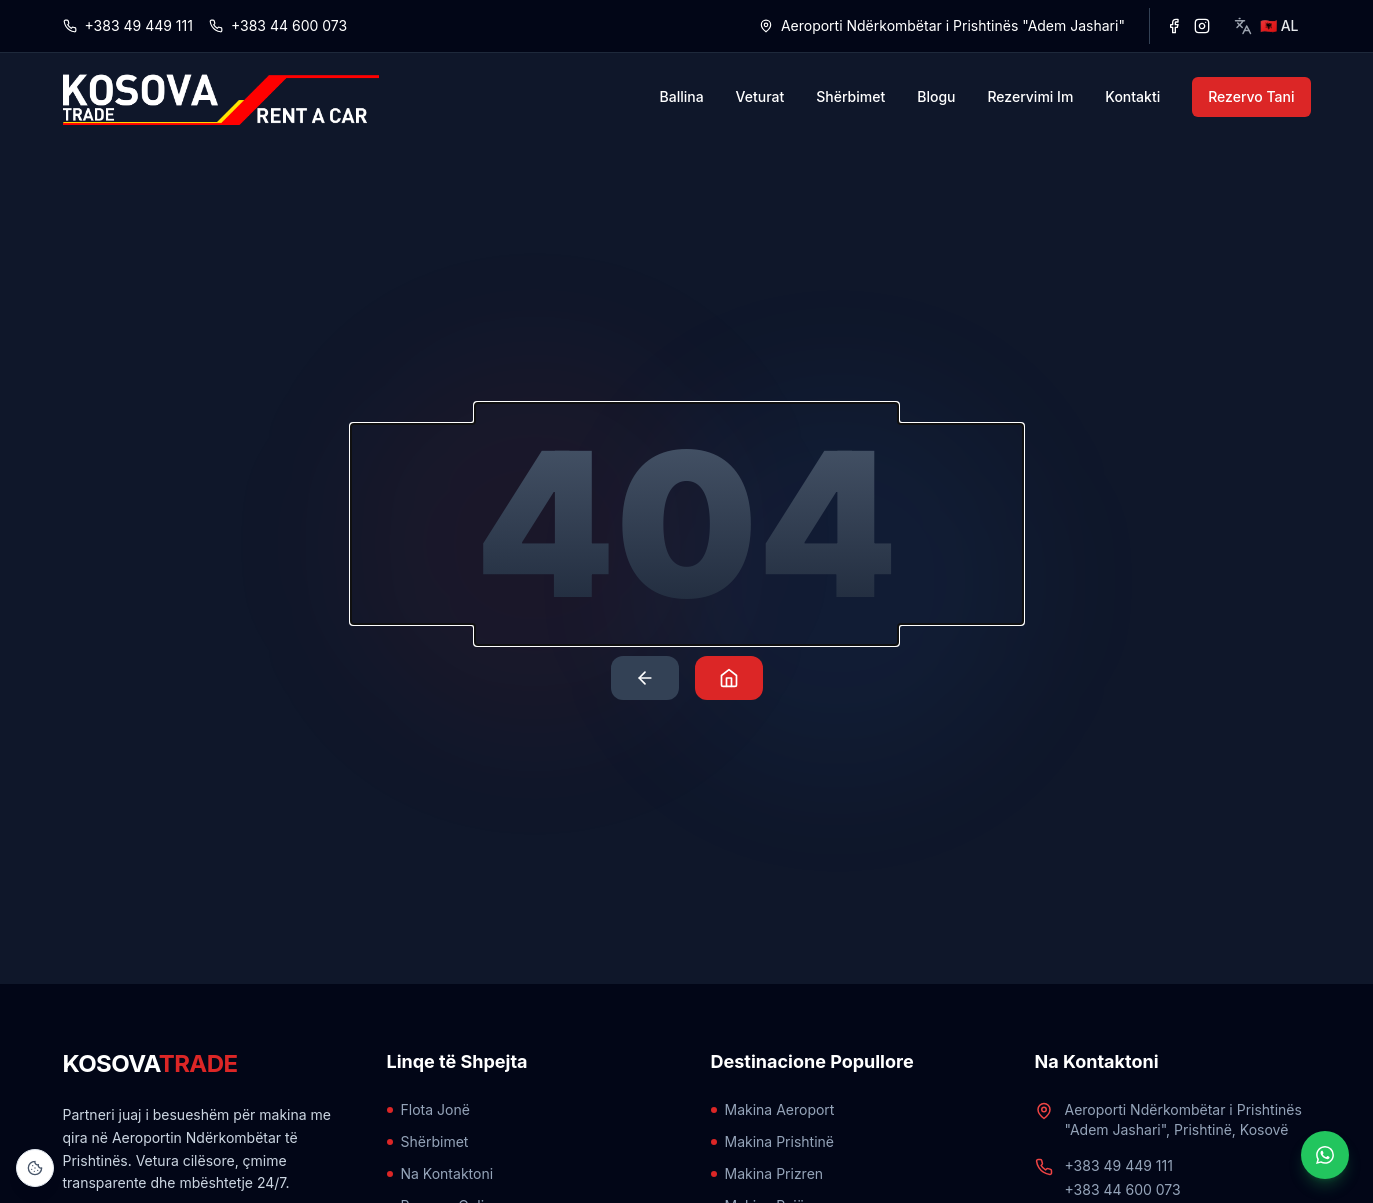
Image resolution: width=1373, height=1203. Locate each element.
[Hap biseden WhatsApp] (1325, 1155)
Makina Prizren (767, 1173)
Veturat (760, 96)
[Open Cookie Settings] (35, 1168)
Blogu (936, 96)
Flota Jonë (428, 1109)
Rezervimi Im (1030, 96)
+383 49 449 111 (128, 25)
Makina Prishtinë (772, 1141)
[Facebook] (1174, 26)
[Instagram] (1202, 26)
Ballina (682, 96)
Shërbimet (850, 96)
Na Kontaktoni (440, 1173)
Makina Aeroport (773, 1109)
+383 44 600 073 (278, 25)
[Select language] (1266, 26)
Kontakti (1132, 96)
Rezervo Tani (1251, 96)
